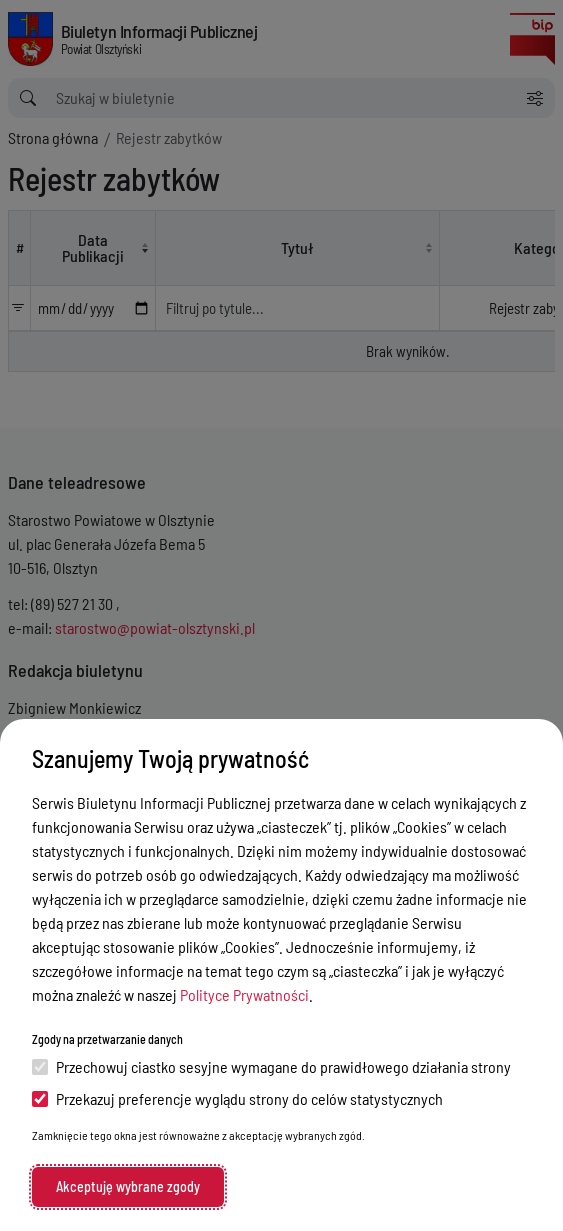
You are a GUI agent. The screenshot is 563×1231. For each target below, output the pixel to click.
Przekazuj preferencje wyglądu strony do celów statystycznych (237, 1098)
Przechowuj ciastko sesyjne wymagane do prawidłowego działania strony (271, 1066)
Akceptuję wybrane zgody (128, 1186)
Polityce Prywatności (244, 994)
